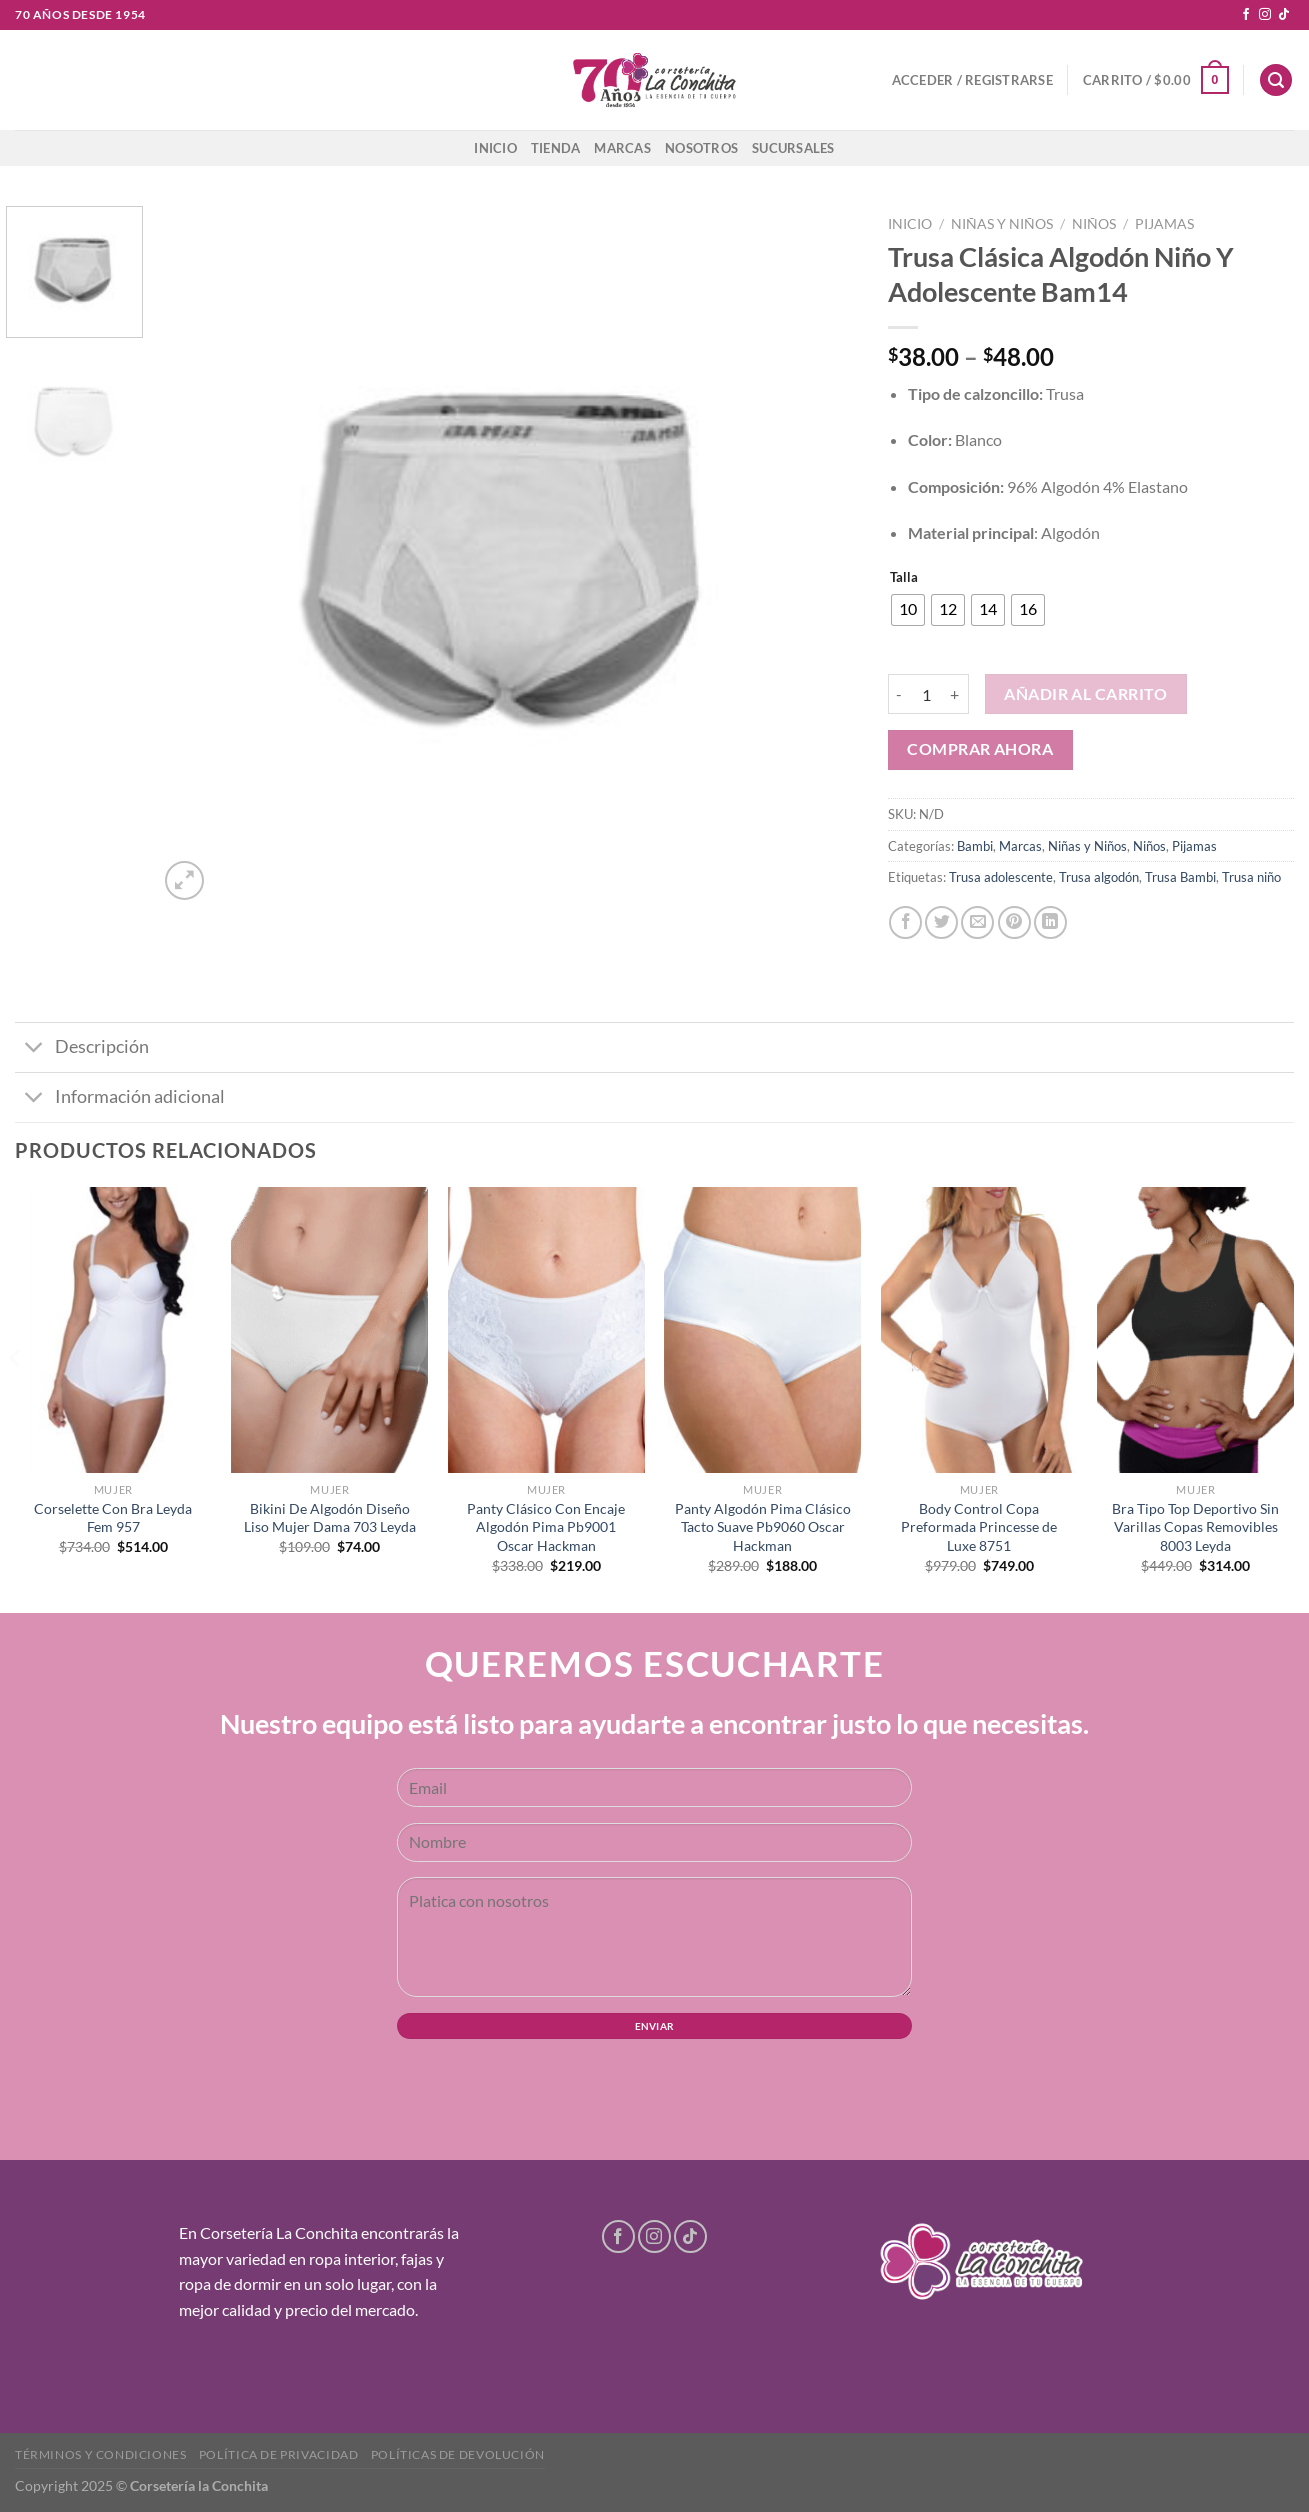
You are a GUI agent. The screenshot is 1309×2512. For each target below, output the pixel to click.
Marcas (622, 148)
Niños (1094, 224)
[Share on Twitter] (941, 922)
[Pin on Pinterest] (1014, 922)
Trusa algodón (1099, 877)
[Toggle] (34, 1049)
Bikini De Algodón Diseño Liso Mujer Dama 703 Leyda (330, 1518)
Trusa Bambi (1180, 877)
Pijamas (1164, 224)
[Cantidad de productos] (927, 694)
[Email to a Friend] (977, 922)
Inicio (495, 148)
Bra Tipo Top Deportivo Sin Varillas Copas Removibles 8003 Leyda (1195, 1527)
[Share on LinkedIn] (1050, 922)
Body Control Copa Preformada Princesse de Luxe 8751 (979, 1527)
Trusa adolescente (1001, 877)
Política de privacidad (278, 2454)
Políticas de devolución (458, 2454)
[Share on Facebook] (905, 922)
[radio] (908, 610)
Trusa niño (1251, 877)
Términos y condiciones (100, 2454)
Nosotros (701, 148)
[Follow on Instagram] (1265, 15)
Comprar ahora (980, 749)
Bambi (975, 846)
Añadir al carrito (1085, 694)
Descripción (82, 1049)
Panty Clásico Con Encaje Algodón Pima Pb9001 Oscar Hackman (546, 1527)
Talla (904, 578)
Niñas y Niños (1002, 224)
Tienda (556, 148)
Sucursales (793, 148)
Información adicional (120, 1099)
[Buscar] (1276, 80)
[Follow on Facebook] (1246, 15)
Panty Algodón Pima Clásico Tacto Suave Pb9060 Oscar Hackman (763, 1527)
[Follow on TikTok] (1284, 15)
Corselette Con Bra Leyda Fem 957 (113, 1518)
